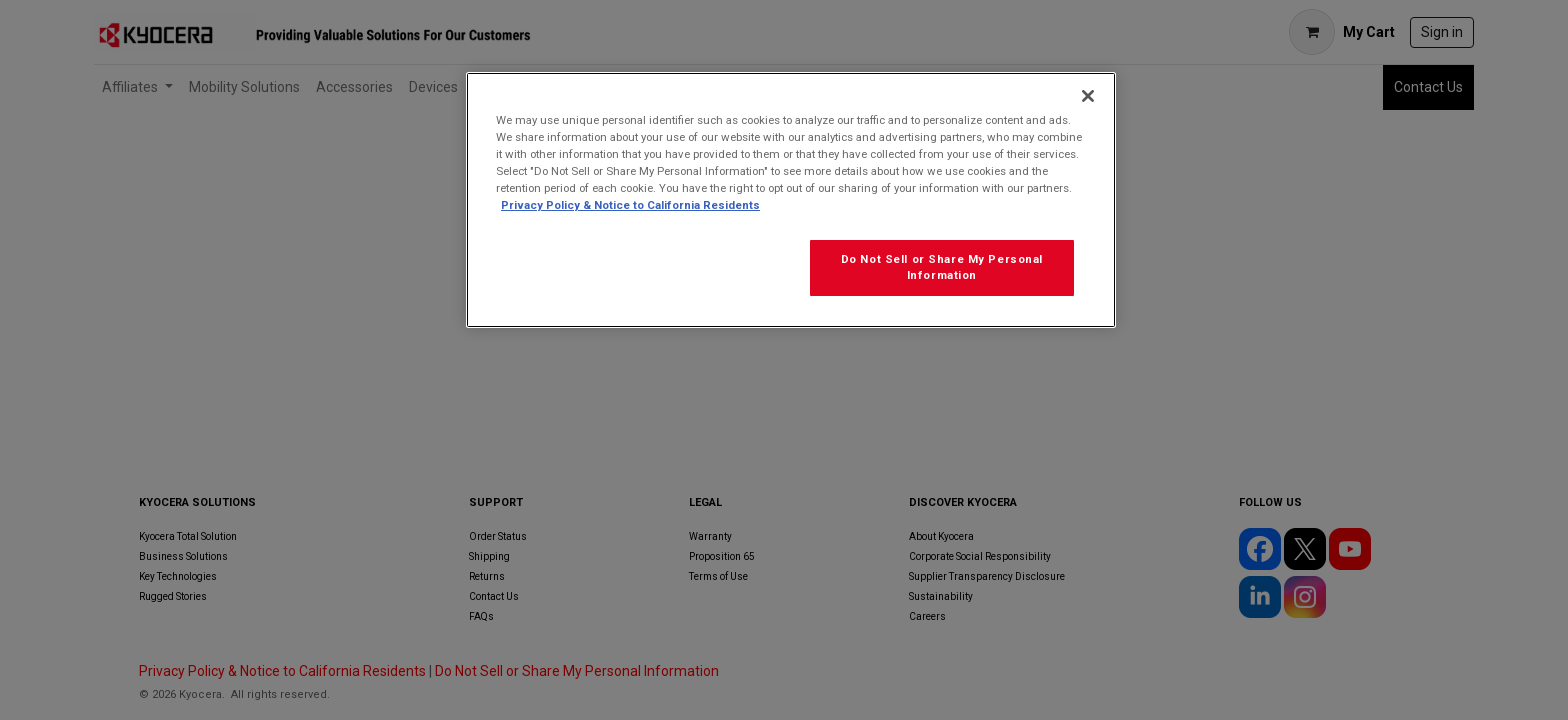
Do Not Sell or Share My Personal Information (942, 267)
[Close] (1088, 96)
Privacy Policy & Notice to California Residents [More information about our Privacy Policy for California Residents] (630, 205)
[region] (791, 200)
